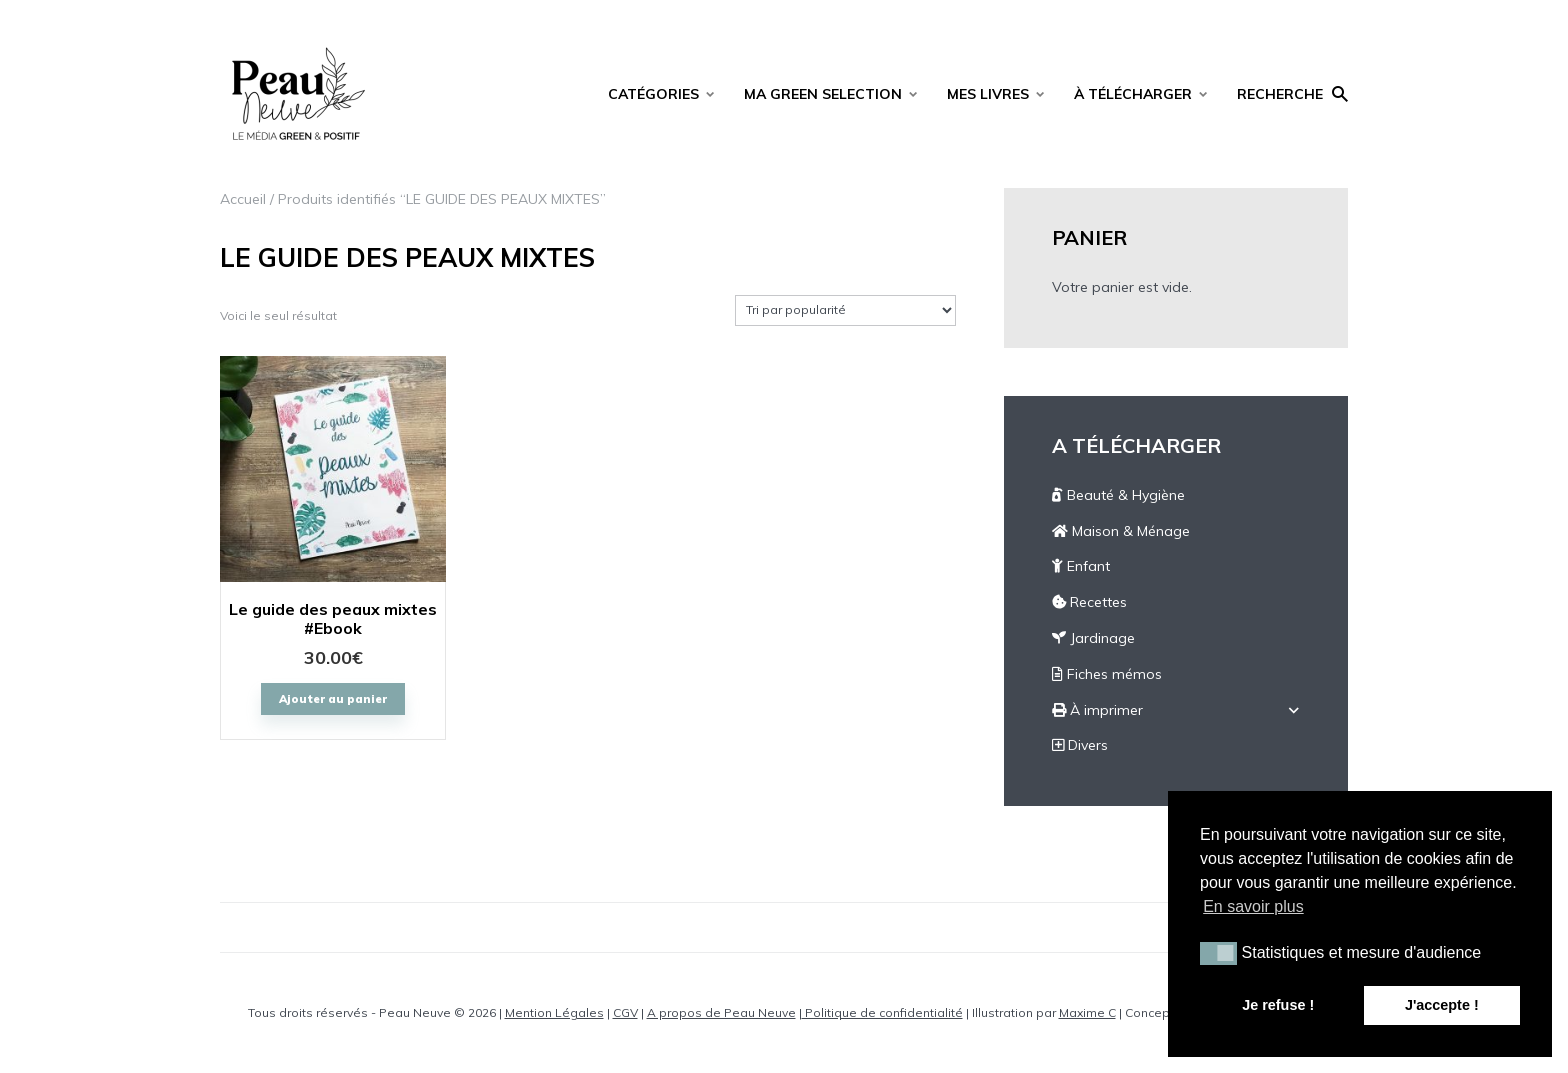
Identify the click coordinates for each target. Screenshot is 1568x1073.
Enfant (1081, 566)
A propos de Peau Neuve (721, 1012)
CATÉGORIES (653, 94)
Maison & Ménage (1121, 531)
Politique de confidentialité (882, 1012)
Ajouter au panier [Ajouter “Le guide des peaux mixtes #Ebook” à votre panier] (333, 699)
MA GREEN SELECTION (823, 94)
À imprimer (1097, 710)
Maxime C (1087, 1012)
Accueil (243, 199)
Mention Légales (554, 1012)
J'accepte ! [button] (1442, 1005)
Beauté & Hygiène (1118, 495)
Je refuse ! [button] (1278, 1005)
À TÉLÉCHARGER (1133, 94)
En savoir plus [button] (1253, 906)
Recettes (1089, 602)
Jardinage (1093, 638)
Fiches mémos (1107, 674)
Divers (1080, 745)
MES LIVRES (988, 94)
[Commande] (845, 310)
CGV (625, 1012)
